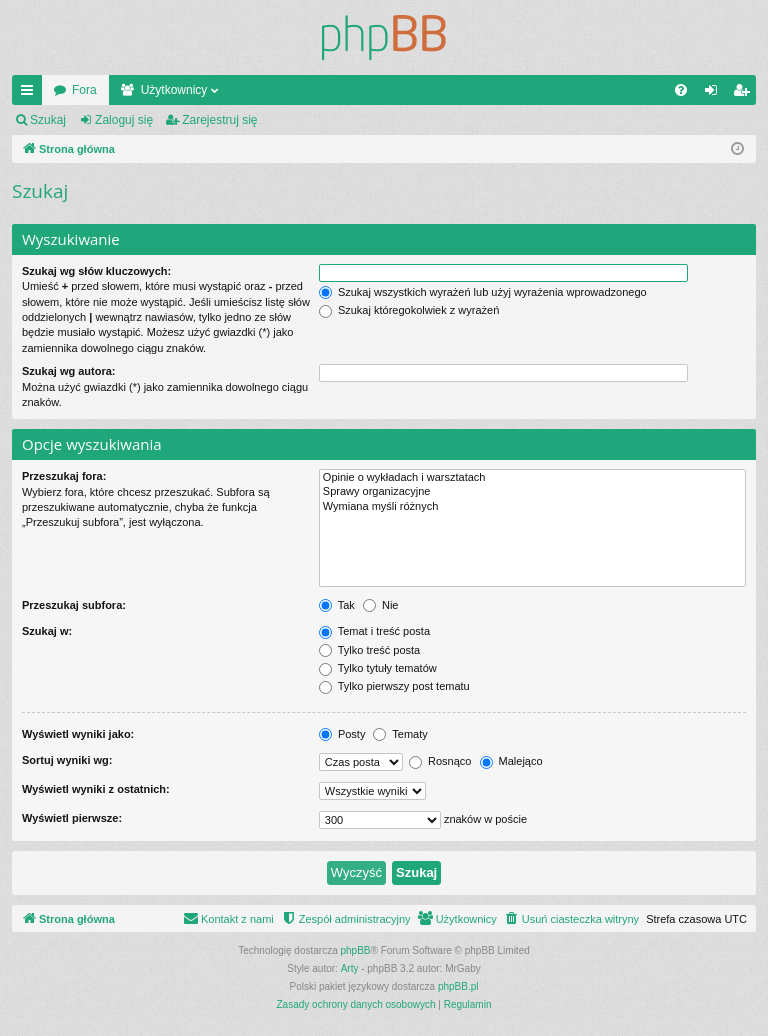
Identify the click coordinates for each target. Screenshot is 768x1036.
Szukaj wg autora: (69, 371)
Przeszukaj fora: (64, 476)
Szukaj (48, 120)
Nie (381, 605)
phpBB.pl (458, 986)
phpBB (356, 950)
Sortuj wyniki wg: (67, 760)
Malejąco (511, 761)
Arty (350, 968)
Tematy (400, 734)
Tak (337, 605)
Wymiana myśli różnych (532, 507)
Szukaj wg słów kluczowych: (96, 271)
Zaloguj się (124, 120)
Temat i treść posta (374, 631)
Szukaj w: (47, 631)
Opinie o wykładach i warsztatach (532, 478)
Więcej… (31, 94)
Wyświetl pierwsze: (72, 818)
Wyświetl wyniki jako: (78, 734)
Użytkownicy (174, 90)
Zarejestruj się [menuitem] (745, 94)
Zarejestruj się (219, 120)
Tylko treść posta (369, 650)
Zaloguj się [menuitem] (715, 94)
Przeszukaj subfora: (74, 605)
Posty (342, 734)
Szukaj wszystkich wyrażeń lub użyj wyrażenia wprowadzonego (483, 292)
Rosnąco (440, 761)
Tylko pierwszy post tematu (394, 686)
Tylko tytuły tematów (378, 668)
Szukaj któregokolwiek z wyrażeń (409, 310)
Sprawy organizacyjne (532, 492)
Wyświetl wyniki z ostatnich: (96, 789)
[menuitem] (681, 90)
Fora (84, 90)
